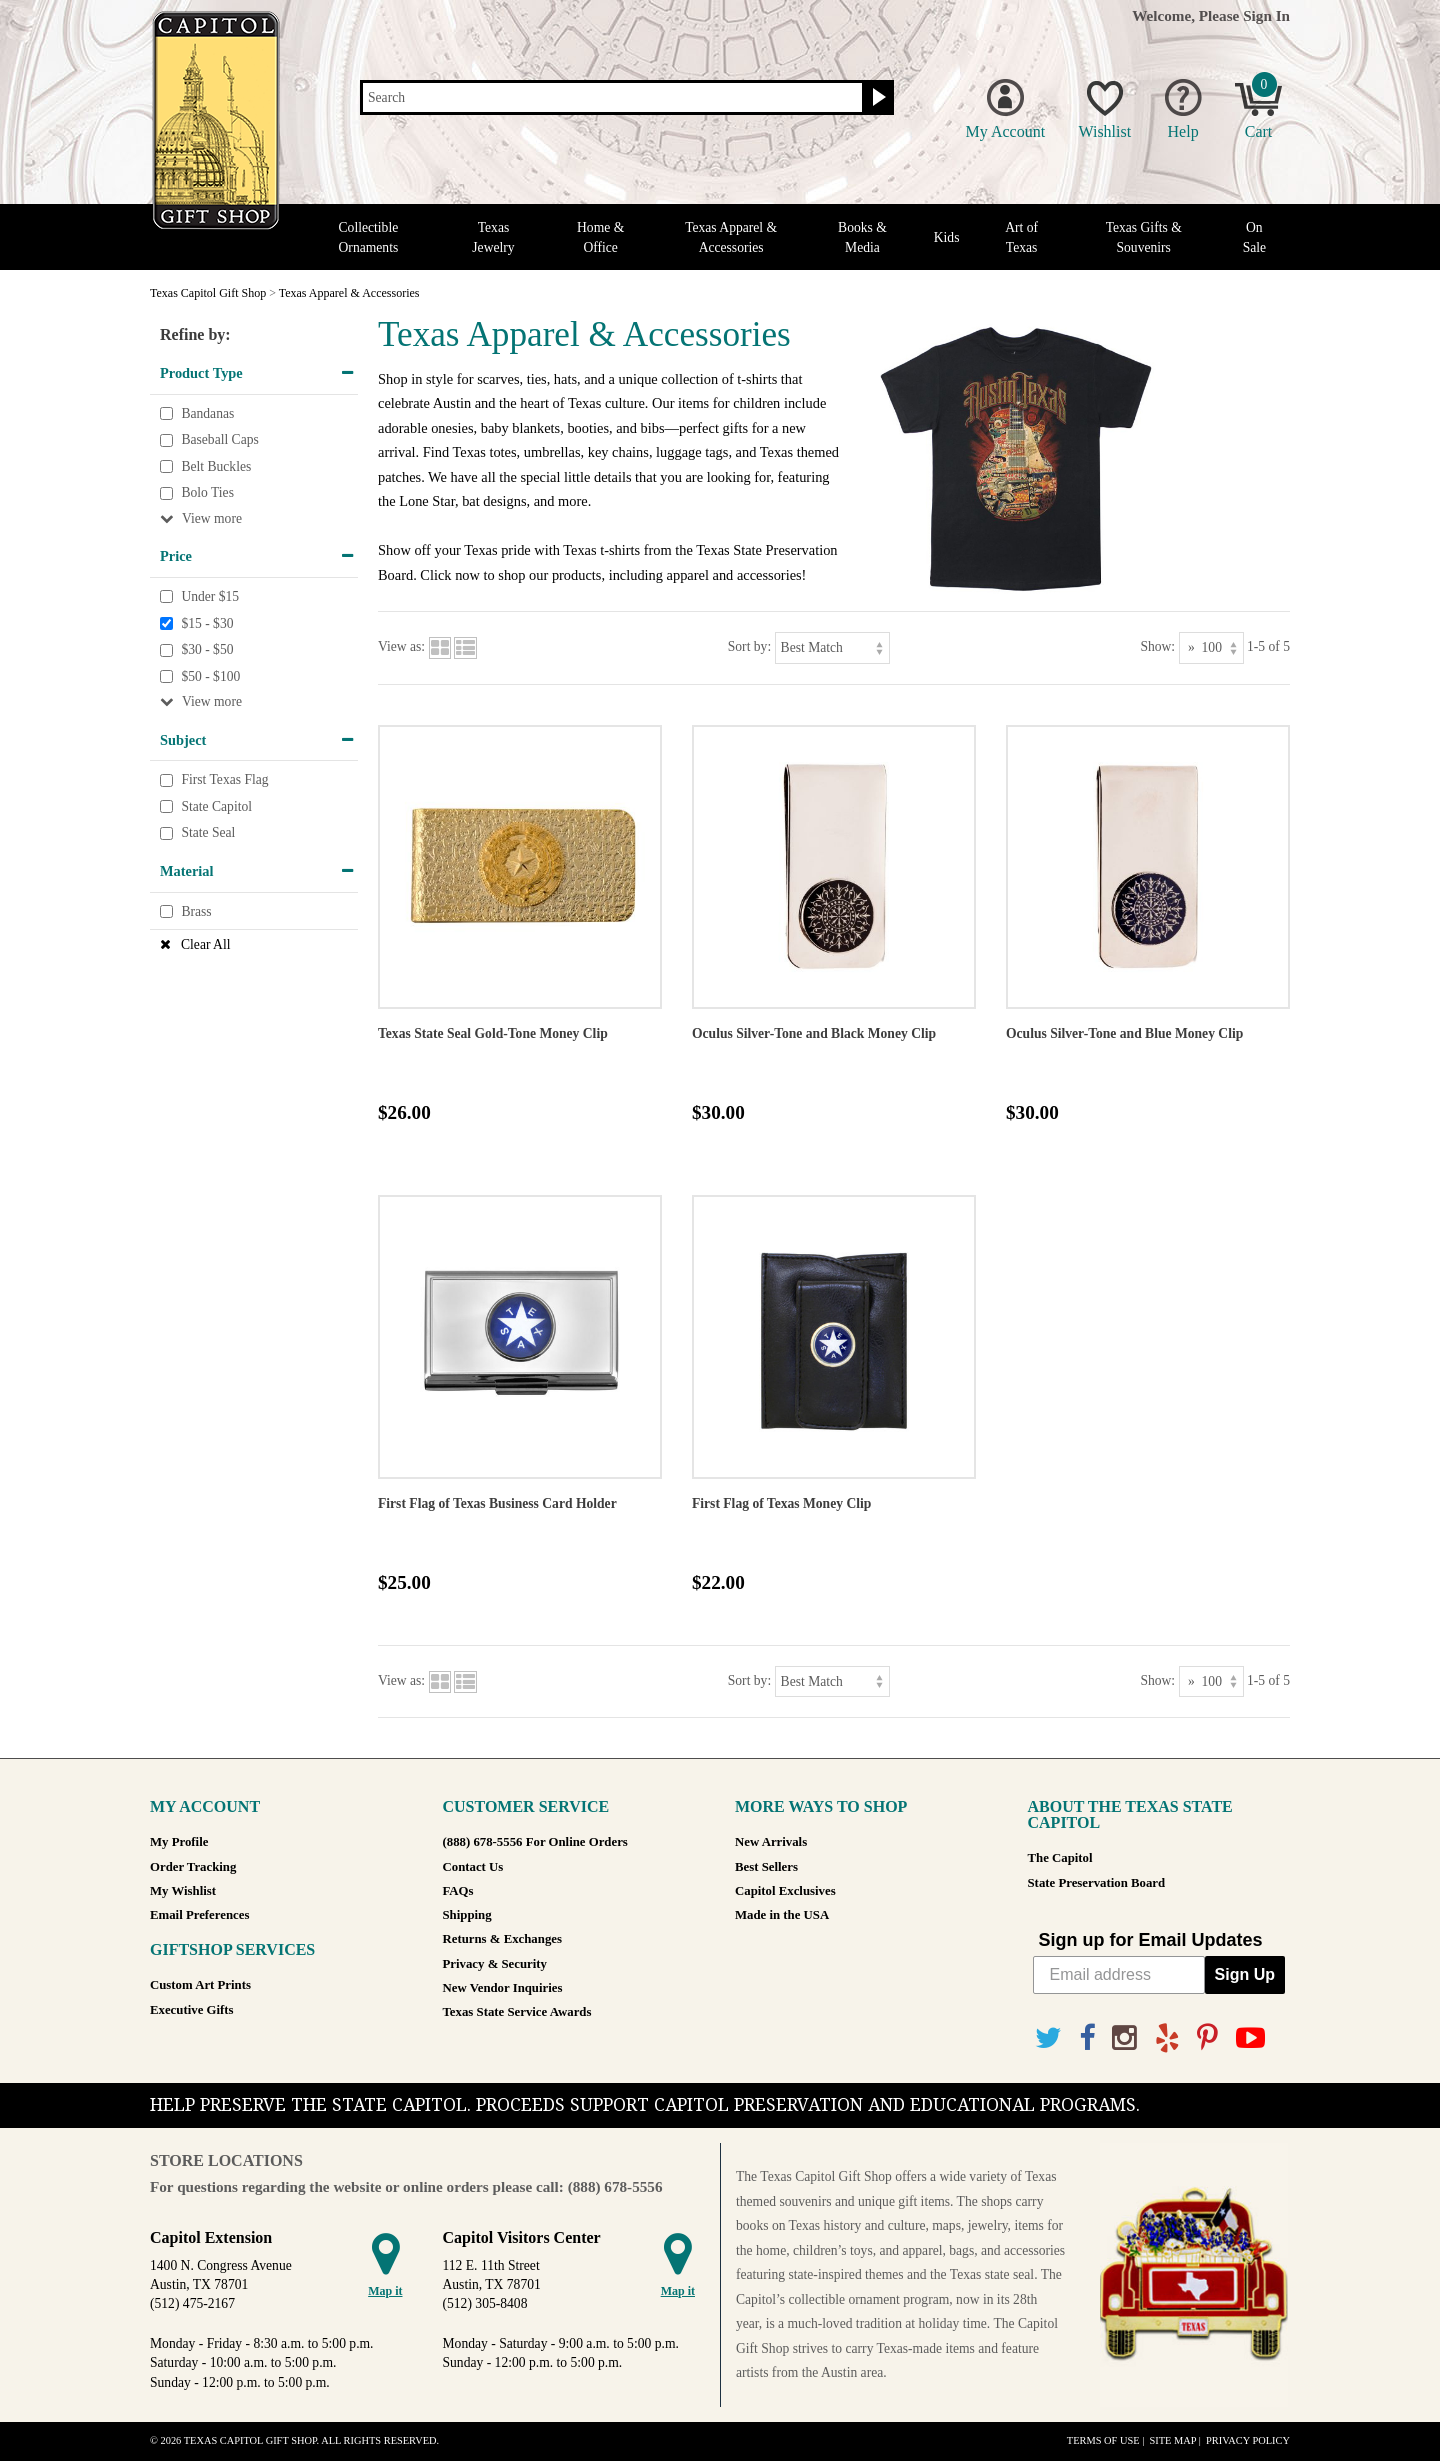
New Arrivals (771, 1842)
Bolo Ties (207, 493)
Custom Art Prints (200, 1985)
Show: (1157, 646)
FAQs (458, 1891)
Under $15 (210, 596)
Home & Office (600, 237)
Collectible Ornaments (369, 237)
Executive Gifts (192, 2010)
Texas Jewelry (493, 237)
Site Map (1172, 2440)
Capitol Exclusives (785, 1891)
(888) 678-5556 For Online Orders (535, 1842)
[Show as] (1211, 647)
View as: (401, 646)
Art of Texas (1021, 237)
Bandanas (207, 413)
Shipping (467, 1915)
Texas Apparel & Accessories (731, 237)
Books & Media (862, 237)
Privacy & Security (495, 1964)
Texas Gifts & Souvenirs (1144, 237)
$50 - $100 (210, 676)
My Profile (179, 1842)
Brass (196, 911)
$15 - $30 (207, 623)
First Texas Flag (224, 779)
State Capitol (216, 806)
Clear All (205, 944)
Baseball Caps (219, 439)
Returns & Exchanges (502, 1939)
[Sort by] (832, 647)
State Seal (208, 833)
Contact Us (473, 1867)
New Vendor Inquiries (503, 1988)
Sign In (1266, 15)
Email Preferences (199, 1915)
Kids (947, 237)
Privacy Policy (1248, 2440)
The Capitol (1060, 1858)
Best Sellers (766, 1867)
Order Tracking (193, 1867)
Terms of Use (1103, 2440)
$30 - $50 (207, 649)
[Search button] (876, 98)
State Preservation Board (1097, 1883)
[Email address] (1119, 1975)
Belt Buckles (216, 466)
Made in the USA (782, 1915)
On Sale (1254, 237)
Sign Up (1245, 1974)
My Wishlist (183, 1891)
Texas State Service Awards (517, 2012)
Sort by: (749, 646)
